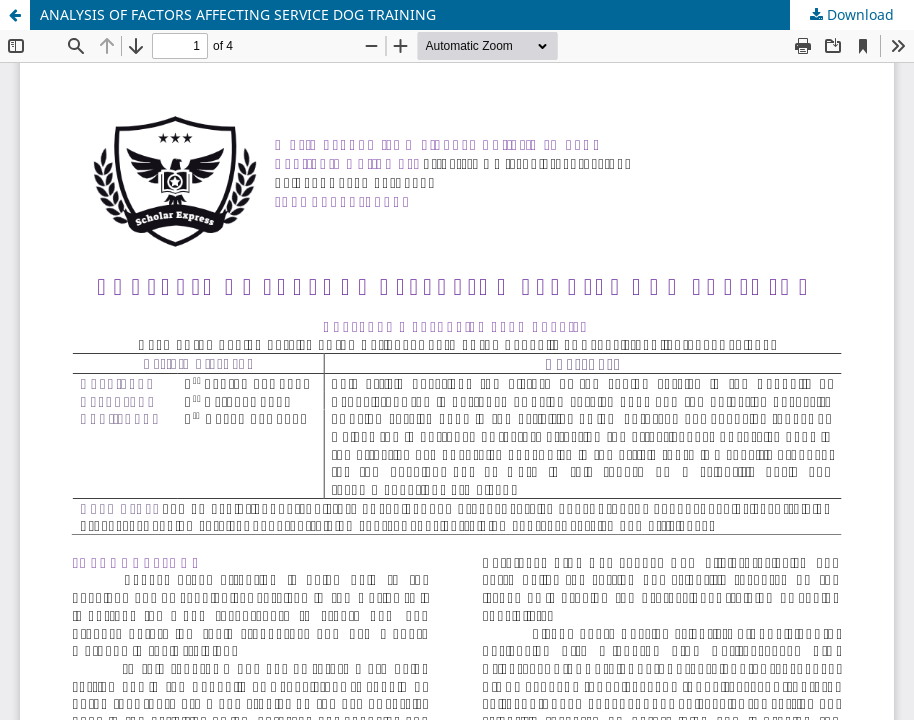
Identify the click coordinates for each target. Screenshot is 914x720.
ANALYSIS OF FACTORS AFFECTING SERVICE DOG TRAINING (238, 14)
